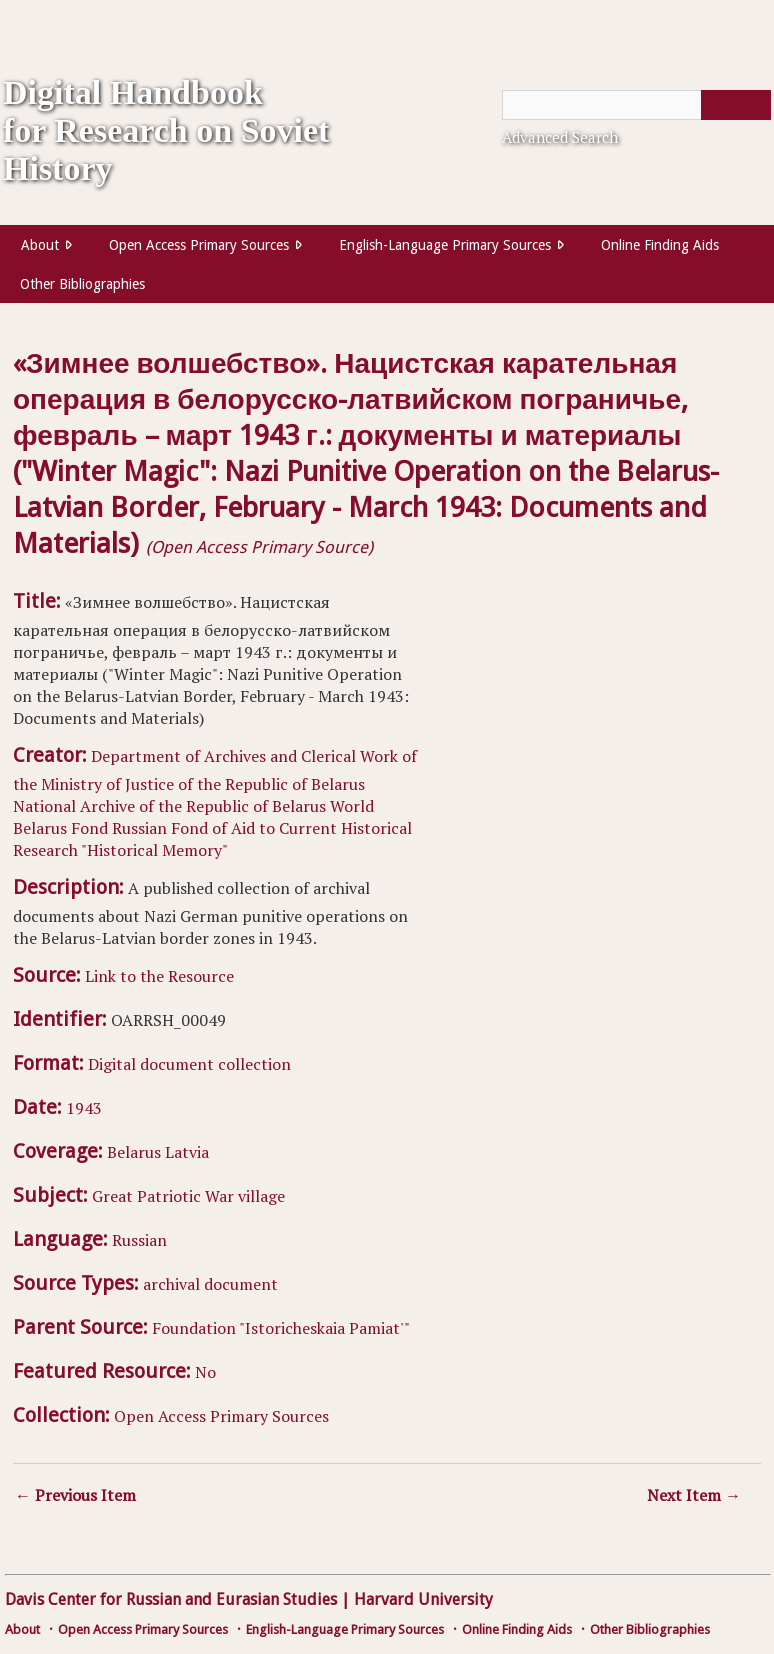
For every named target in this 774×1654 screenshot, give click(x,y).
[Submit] (736, 105)
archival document (210, 1284)
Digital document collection (189, 1064)
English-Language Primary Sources (445, 245)
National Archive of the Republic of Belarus (169, 806)
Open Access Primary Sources (199, 245)
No (205, 1372)
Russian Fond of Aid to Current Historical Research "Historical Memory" (212, 839)
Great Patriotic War (163, 1196)
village (261, 1196)
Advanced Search (560, 137)
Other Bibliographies (82, 284)
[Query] (636, 105)
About (40, 245)
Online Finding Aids (660, 245)
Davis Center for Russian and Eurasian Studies (171, 1599)
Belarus (134, 1152)
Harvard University (423, 1599)
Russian (139, 1240)
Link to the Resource (159, 976)
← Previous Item (75, 1495)
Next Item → (694, 1495)
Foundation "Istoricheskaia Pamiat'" (281, 1328)
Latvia (187, 1152)
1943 (84, 1108)
